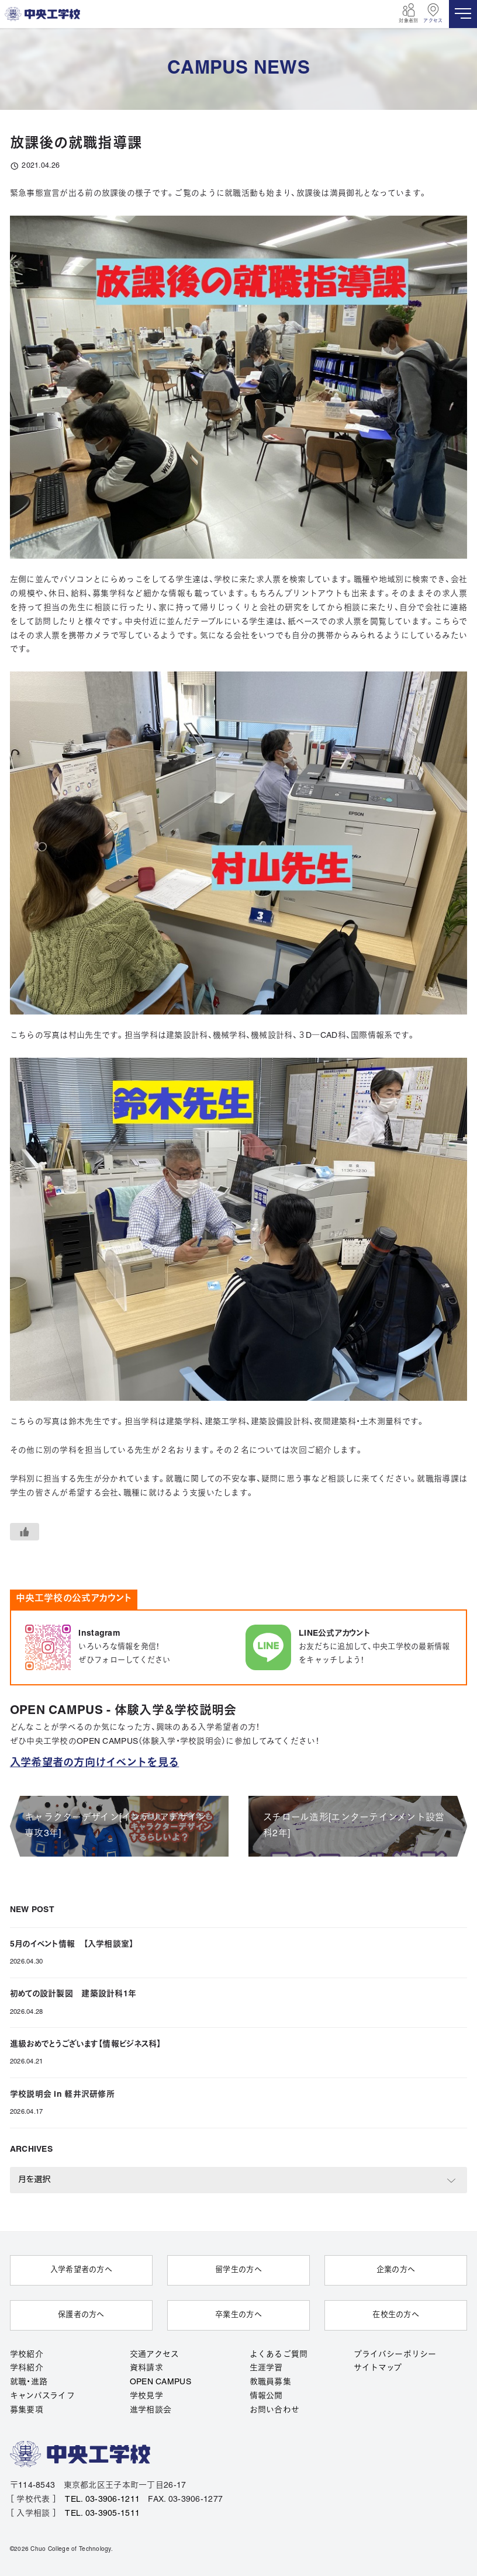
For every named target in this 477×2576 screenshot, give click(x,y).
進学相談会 (150, 2408)
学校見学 (146, 2394)
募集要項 (26, 2408)
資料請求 (146, 2367)
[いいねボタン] (24, 1531)
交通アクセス (154, 2353)
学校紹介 (26, 2353)
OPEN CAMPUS (160, 2381)
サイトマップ (378, 2367)
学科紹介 (26, 2367)
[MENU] (463, 14)
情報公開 (266, 2394)
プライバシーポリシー (395, 2353)
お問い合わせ (275, 2408)
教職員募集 (270, 2381)
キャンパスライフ (42, 2394)
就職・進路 (28, 2381)
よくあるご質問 (279, 2353)
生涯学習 (266, 2367)
